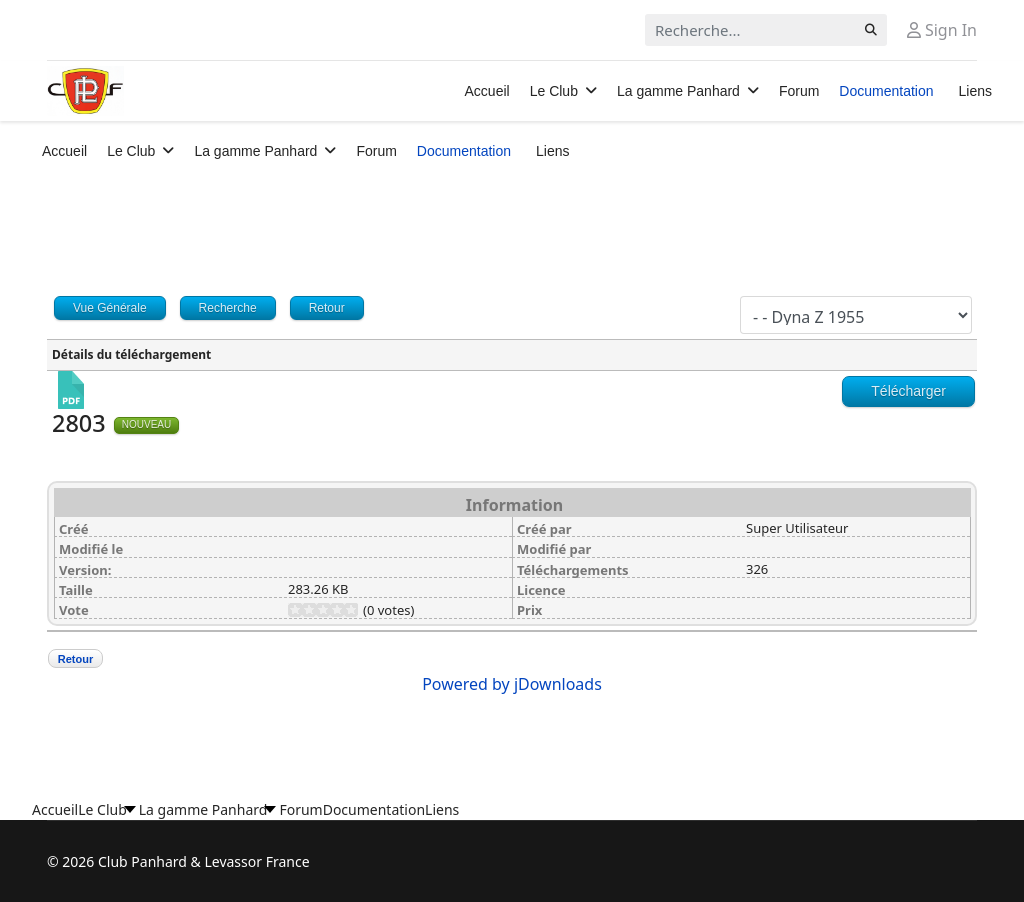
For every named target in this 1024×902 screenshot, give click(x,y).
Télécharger (908, 391)
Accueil (487, 91)
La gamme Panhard (678, 91)
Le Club (554, 91)
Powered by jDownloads (512, 684)
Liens (975, 91)
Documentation (886, 91)
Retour (75, 659)
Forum (799, 91)
